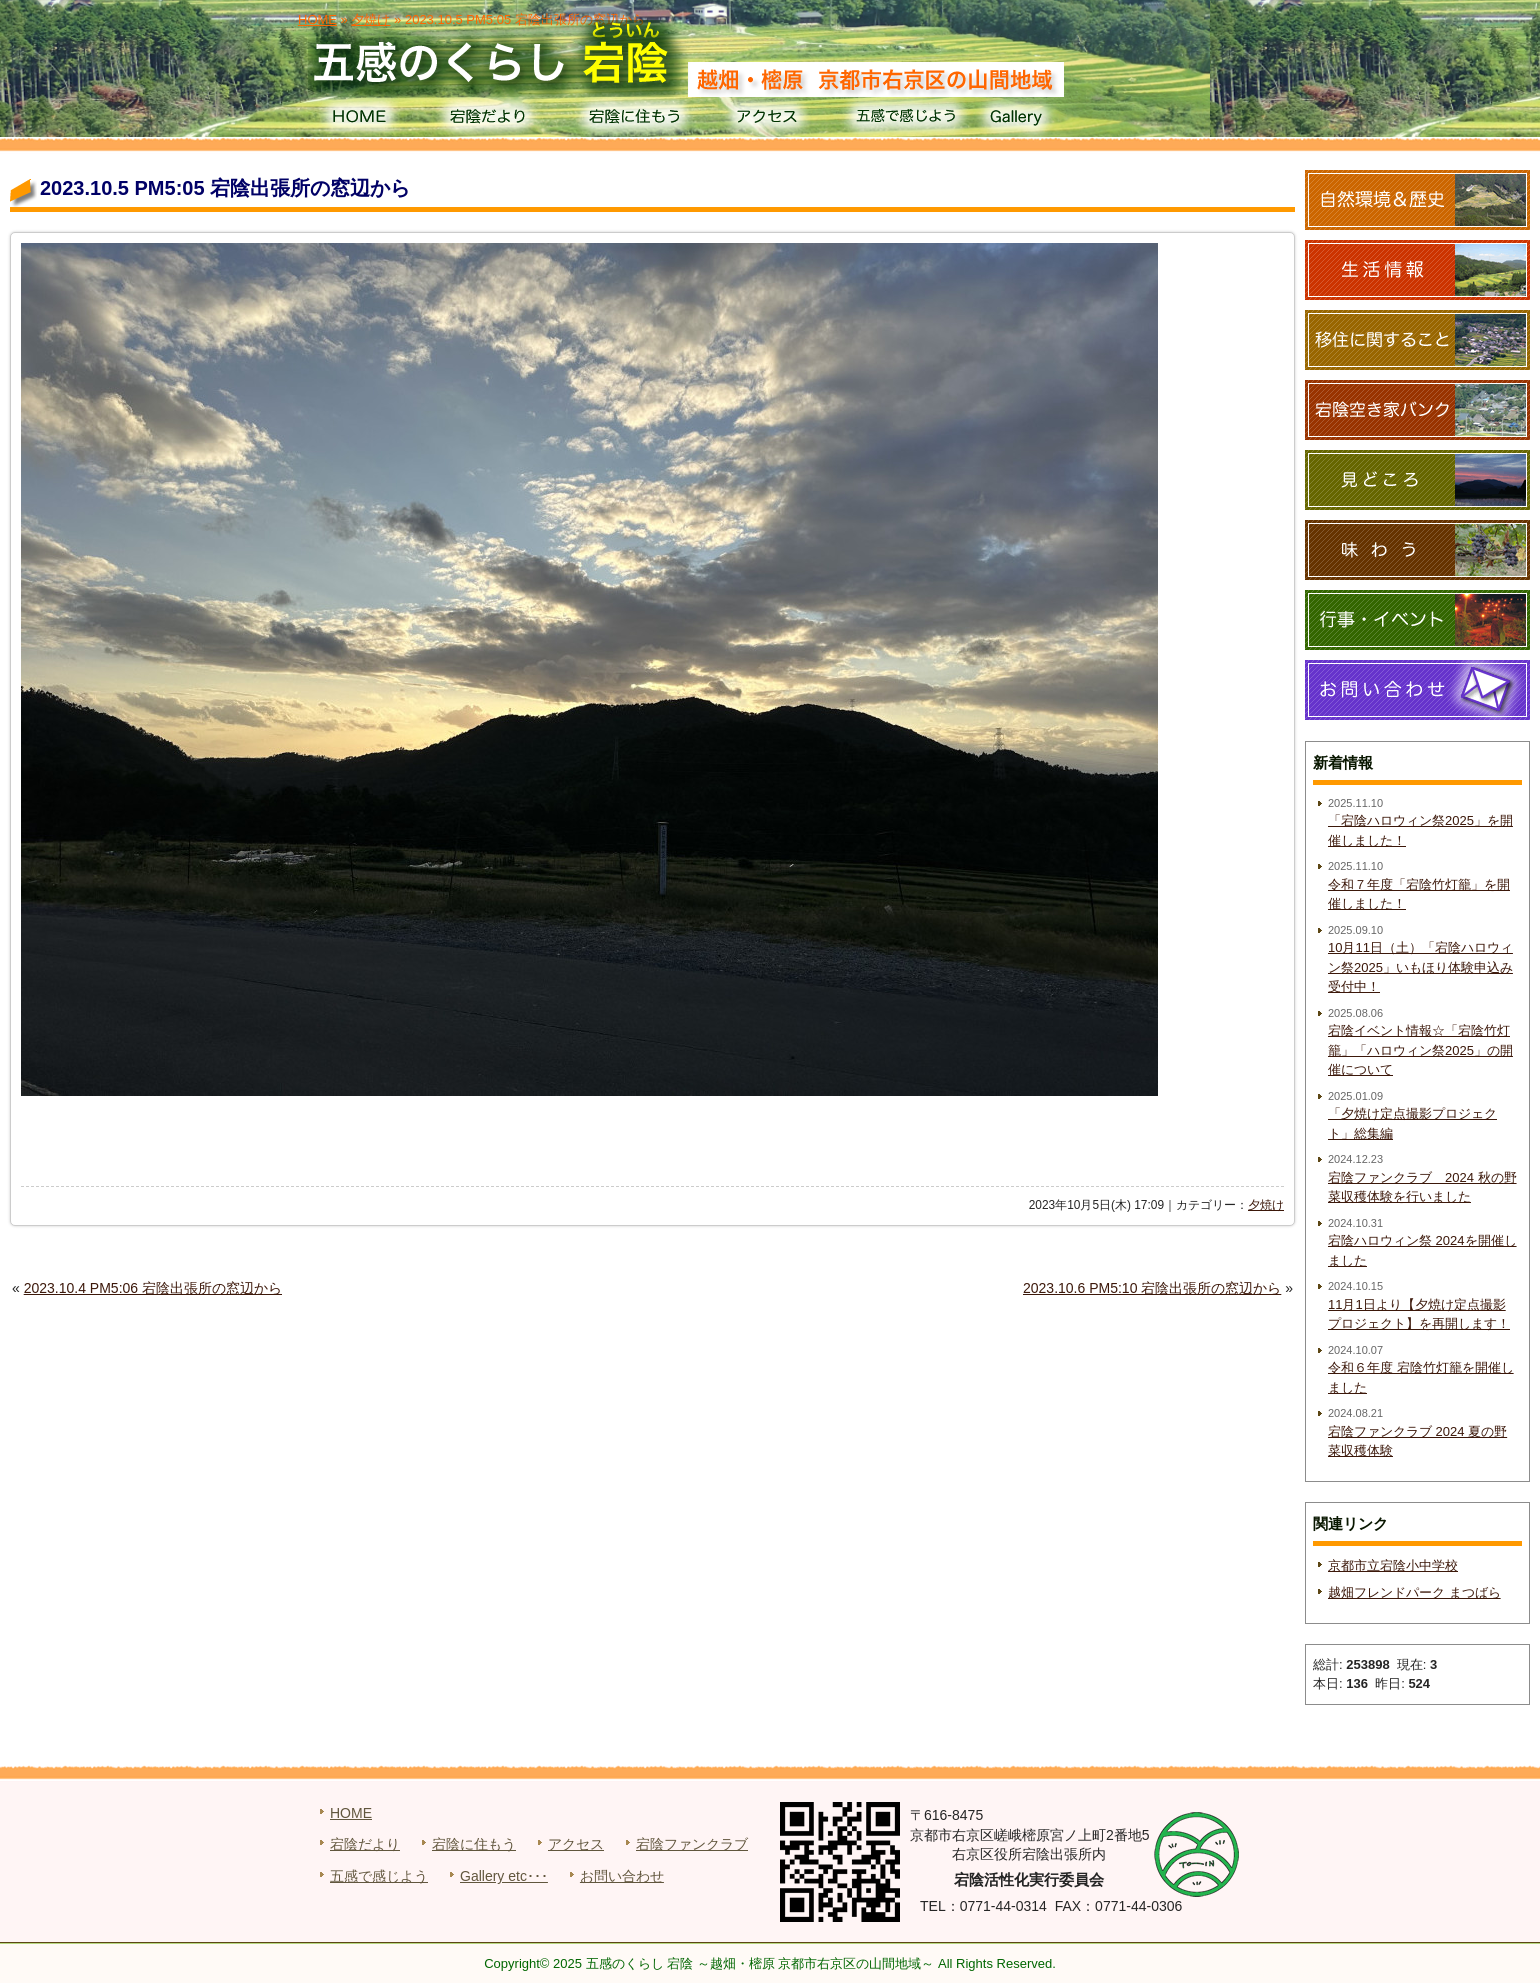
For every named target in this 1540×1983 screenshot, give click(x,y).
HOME (358, 120)
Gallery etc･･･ (504, 1876)
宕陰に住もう (632, 120)
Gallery (1043, 120)
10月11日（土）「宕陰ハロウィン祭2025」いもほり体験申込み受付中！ (1420, 967)
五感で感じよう (906, 120)
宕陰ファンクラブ (692, 1844)
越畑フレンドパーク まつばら (1414, 1592)
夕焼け (1266, 1205)
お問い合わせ (622, 1876)
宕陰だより (495, 120)
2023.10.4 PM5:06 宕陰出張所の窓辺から (153, 1288)
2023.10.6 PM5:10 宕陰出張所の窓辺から (1152, 1288)
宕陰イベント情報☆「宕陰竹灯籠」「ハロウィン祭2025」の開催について (1420, 1050)
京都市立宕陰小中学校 (1393, 1565)
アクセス (769, 120)
